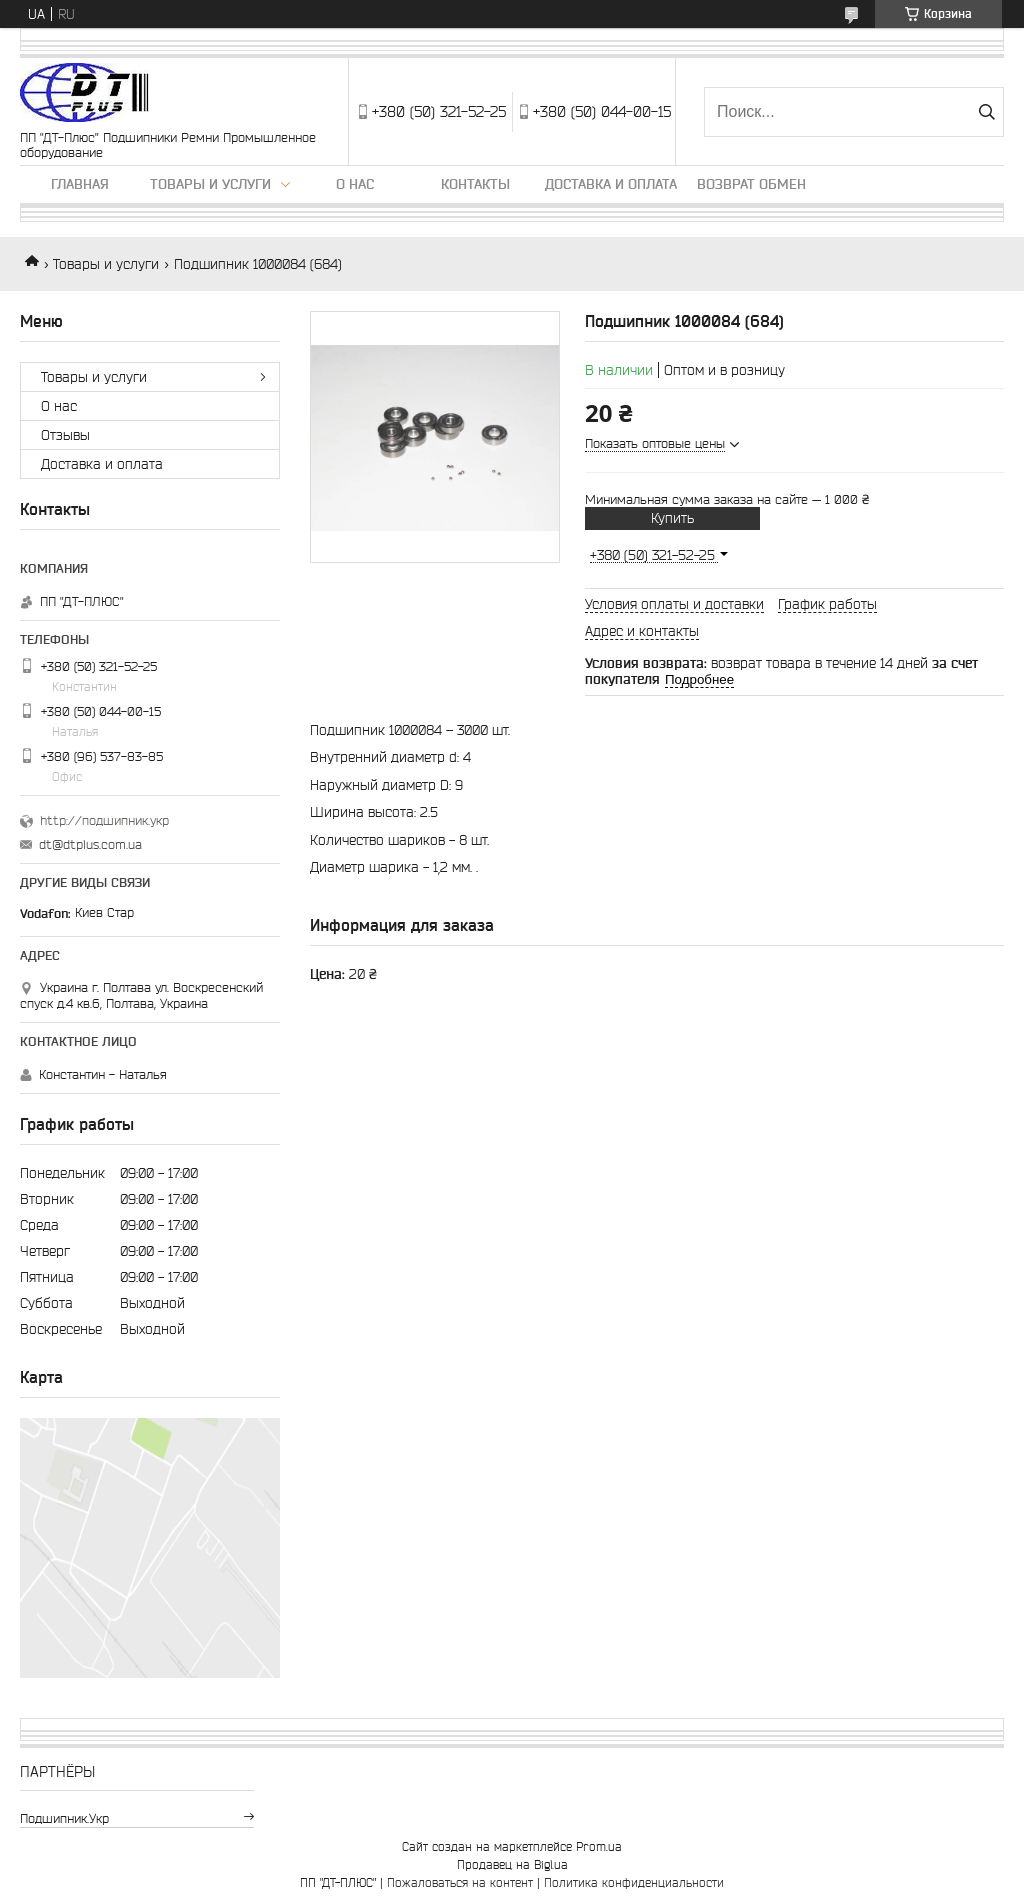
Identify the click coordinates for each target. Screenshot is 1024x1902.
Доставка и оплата (611, 184)
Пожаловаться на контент (460, 1882)
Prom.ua (599, 1846)
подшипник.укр (64, 1818)
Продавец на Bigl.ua (512, 1864)
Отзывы (65, 435)
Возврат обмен (751, 184)
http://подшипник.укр (104, 820)
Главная (80, 184)
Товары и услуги (210, 184)
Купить (672, 518)
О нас (355, 184)
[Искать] (986, 112)
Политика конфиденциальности (634, 1882)
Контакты (475, 184)
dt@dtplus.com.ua (90, 844)
